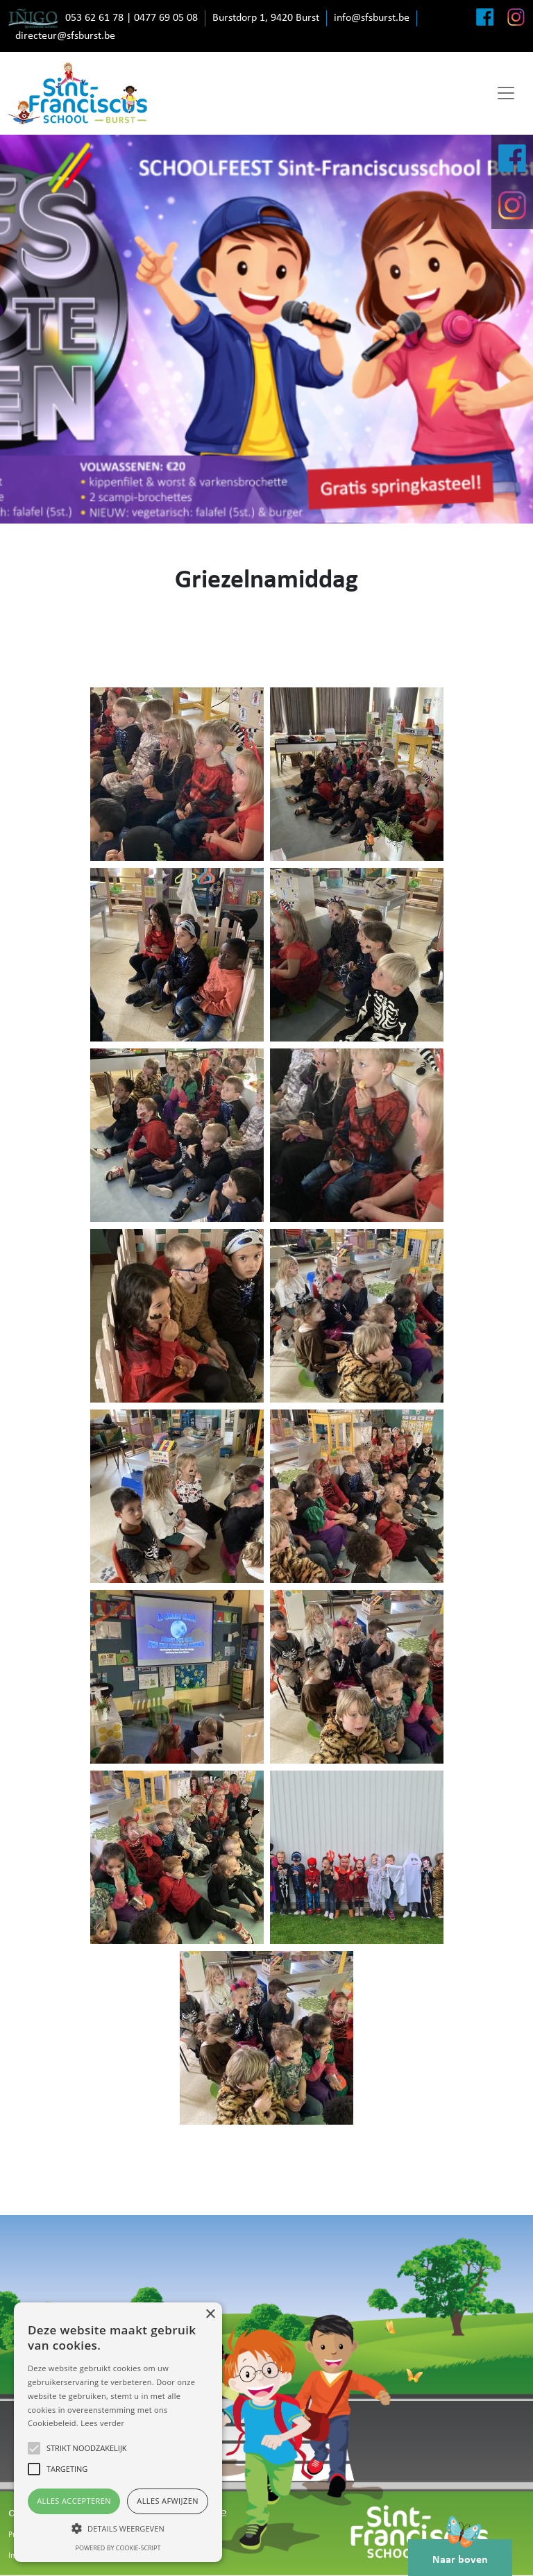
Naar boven (460, 2552)
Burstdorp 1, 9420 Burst (265, 18)
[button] (118, 2528)
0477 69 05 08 (166, 18)
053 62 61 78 (94, 18)
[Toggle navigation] (506, 93)
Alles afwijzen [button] (167, 2500)
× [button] (210, 2314)
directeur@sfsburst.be (65, 36)
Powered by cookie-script (118, 2547)
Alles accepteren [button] (74, 2500)
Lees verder (102, 2423)
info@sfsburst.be (371, 18)
